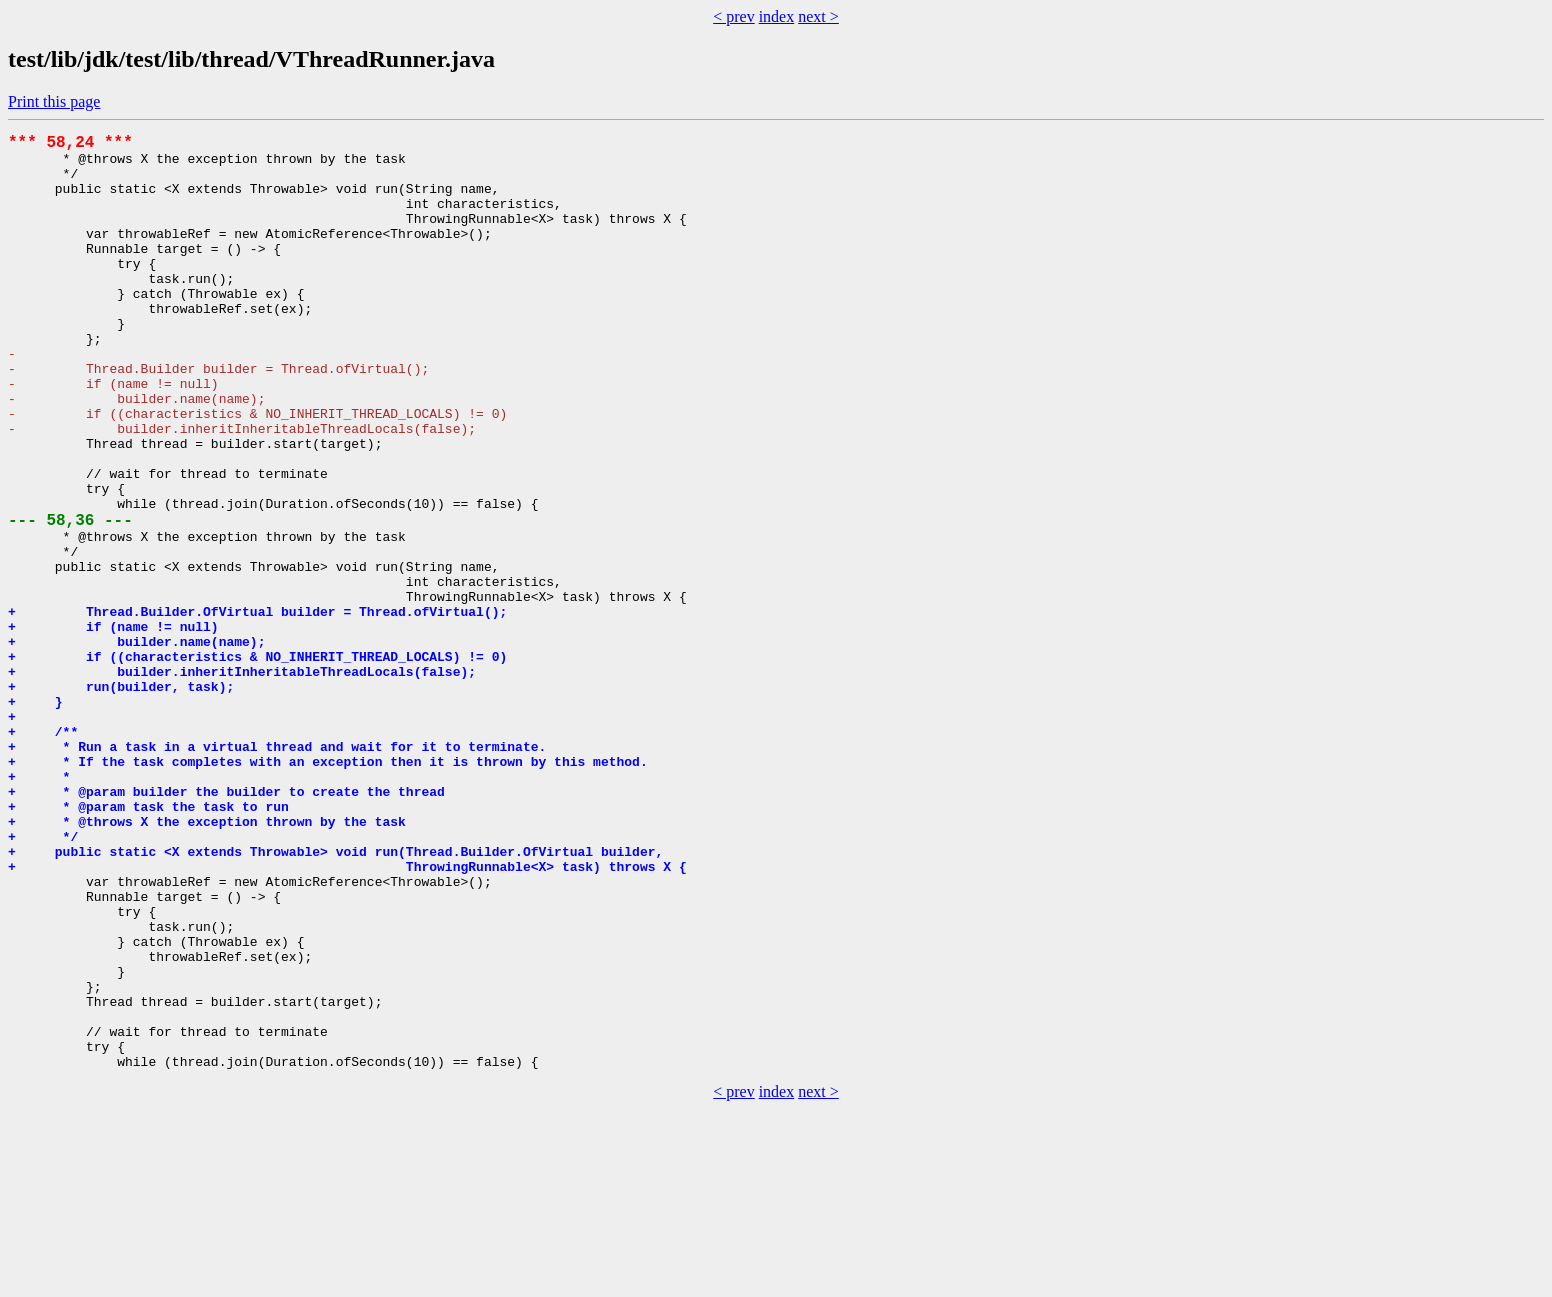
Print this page (54, 101)
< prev (733, 16)
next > (818, 16)
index (777, 16)
